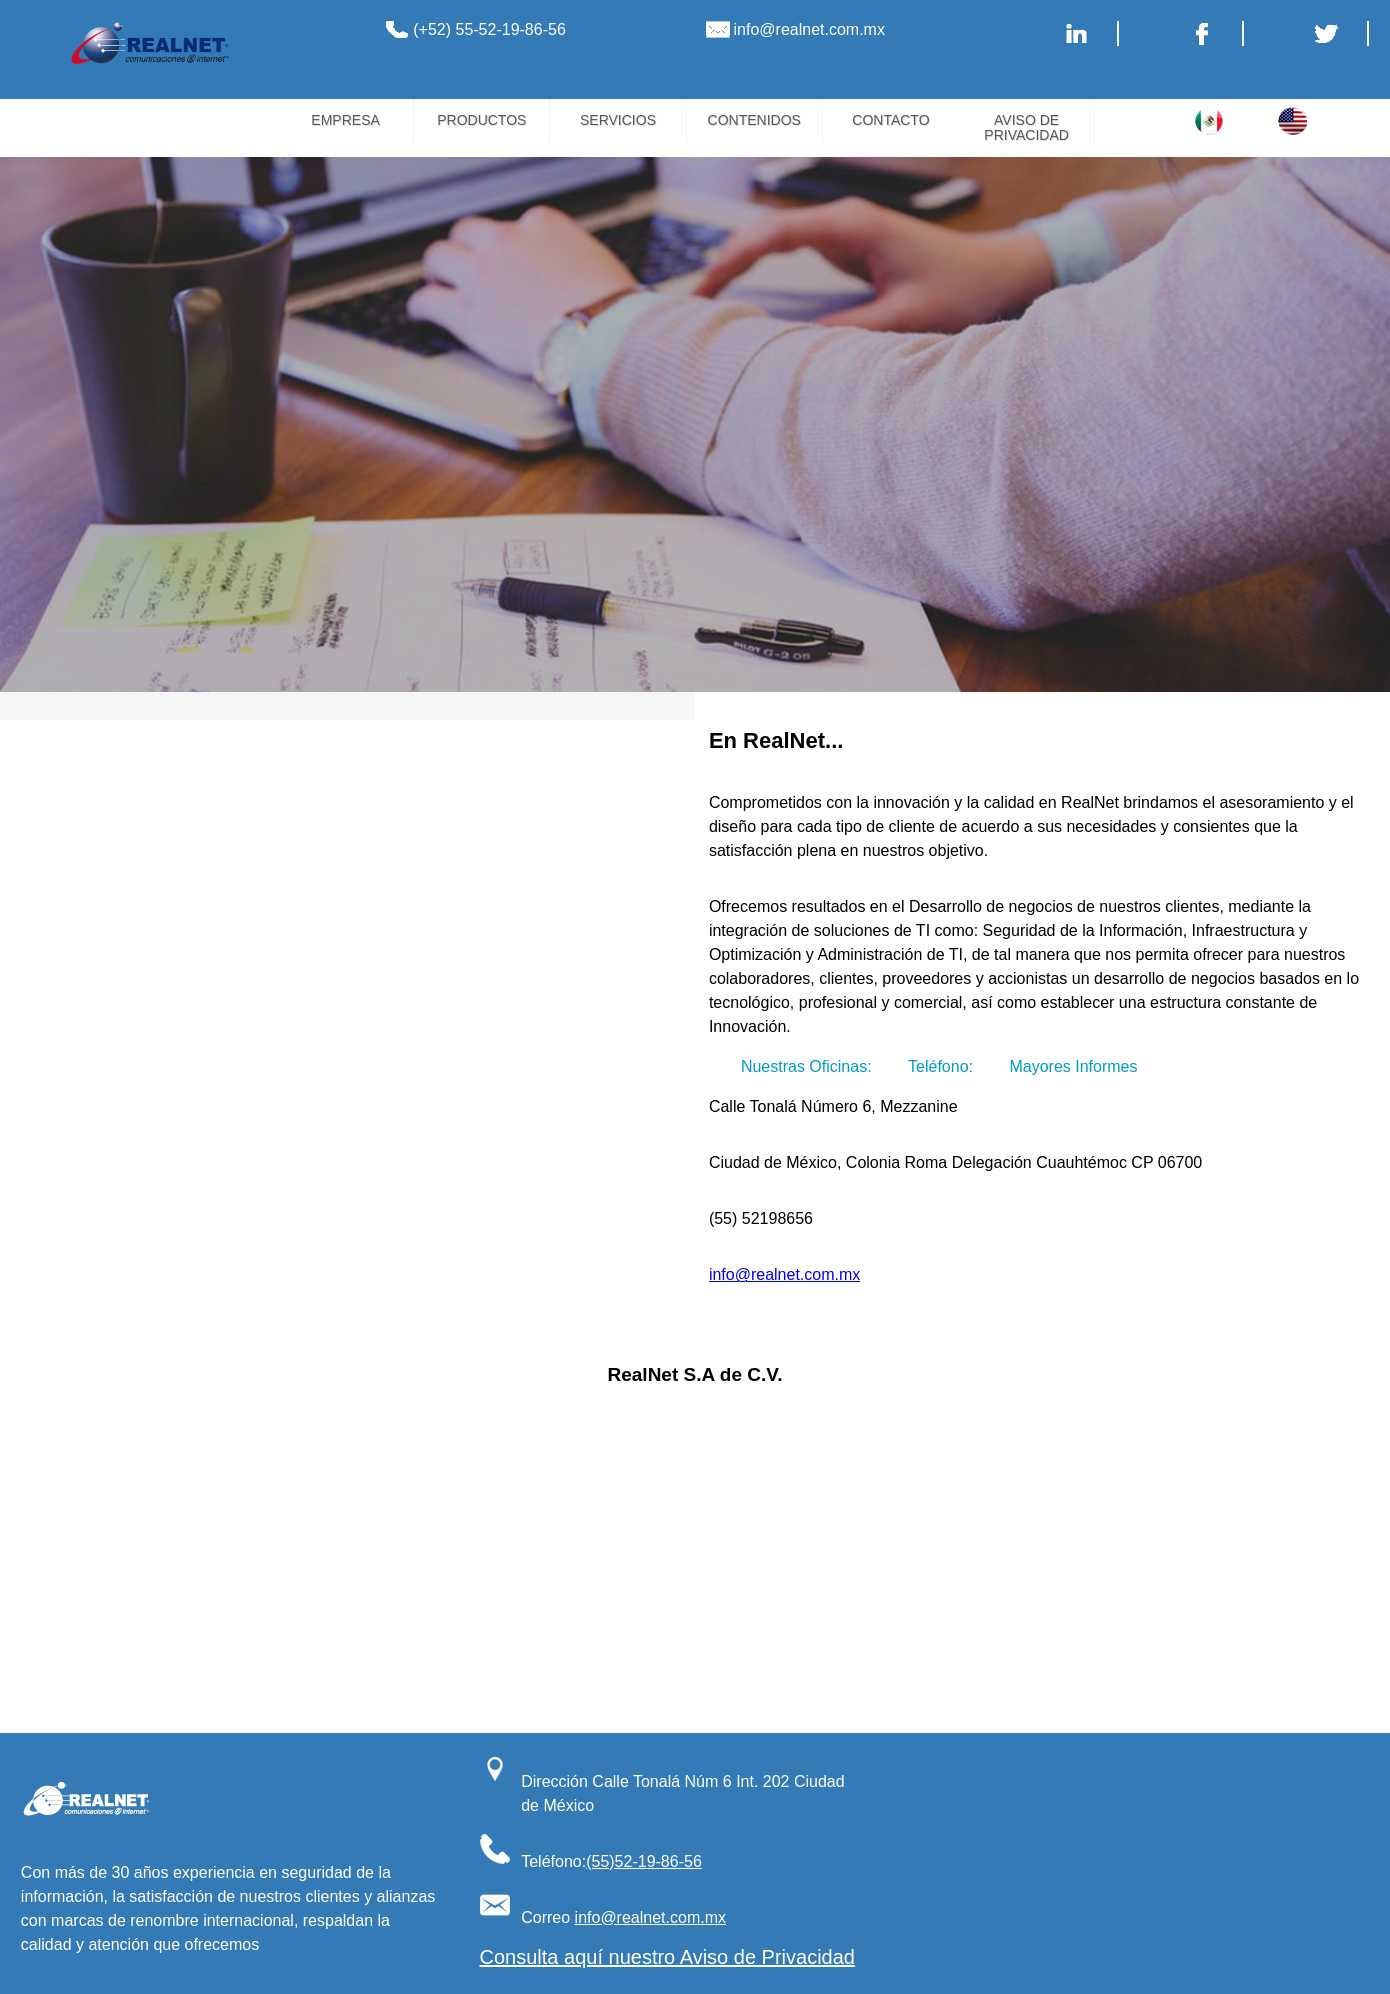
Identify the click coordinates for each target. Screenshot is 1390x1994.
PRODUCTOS (481, 120)
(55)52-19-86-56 (644, 1861)
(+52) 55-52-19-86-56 (489, 29)
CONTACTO (890, 120)
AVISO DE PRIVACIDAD (1026, 127)
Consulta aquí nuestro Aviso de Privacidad (667, 1957)
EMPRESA (345, 120)
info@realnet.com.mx (809, 29)
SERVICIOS (618, 120)
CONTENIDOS (754, 120)
